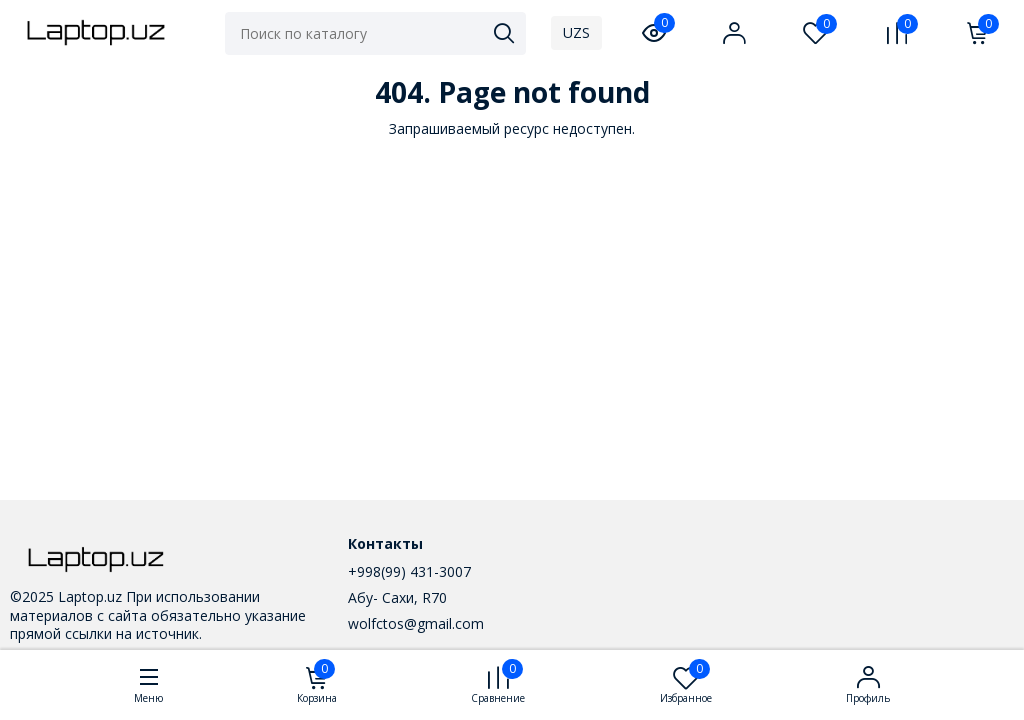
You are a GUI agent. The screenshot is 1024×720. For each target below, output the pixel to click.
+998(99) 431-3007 (409, 571)
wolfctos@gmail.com (416, 623)
